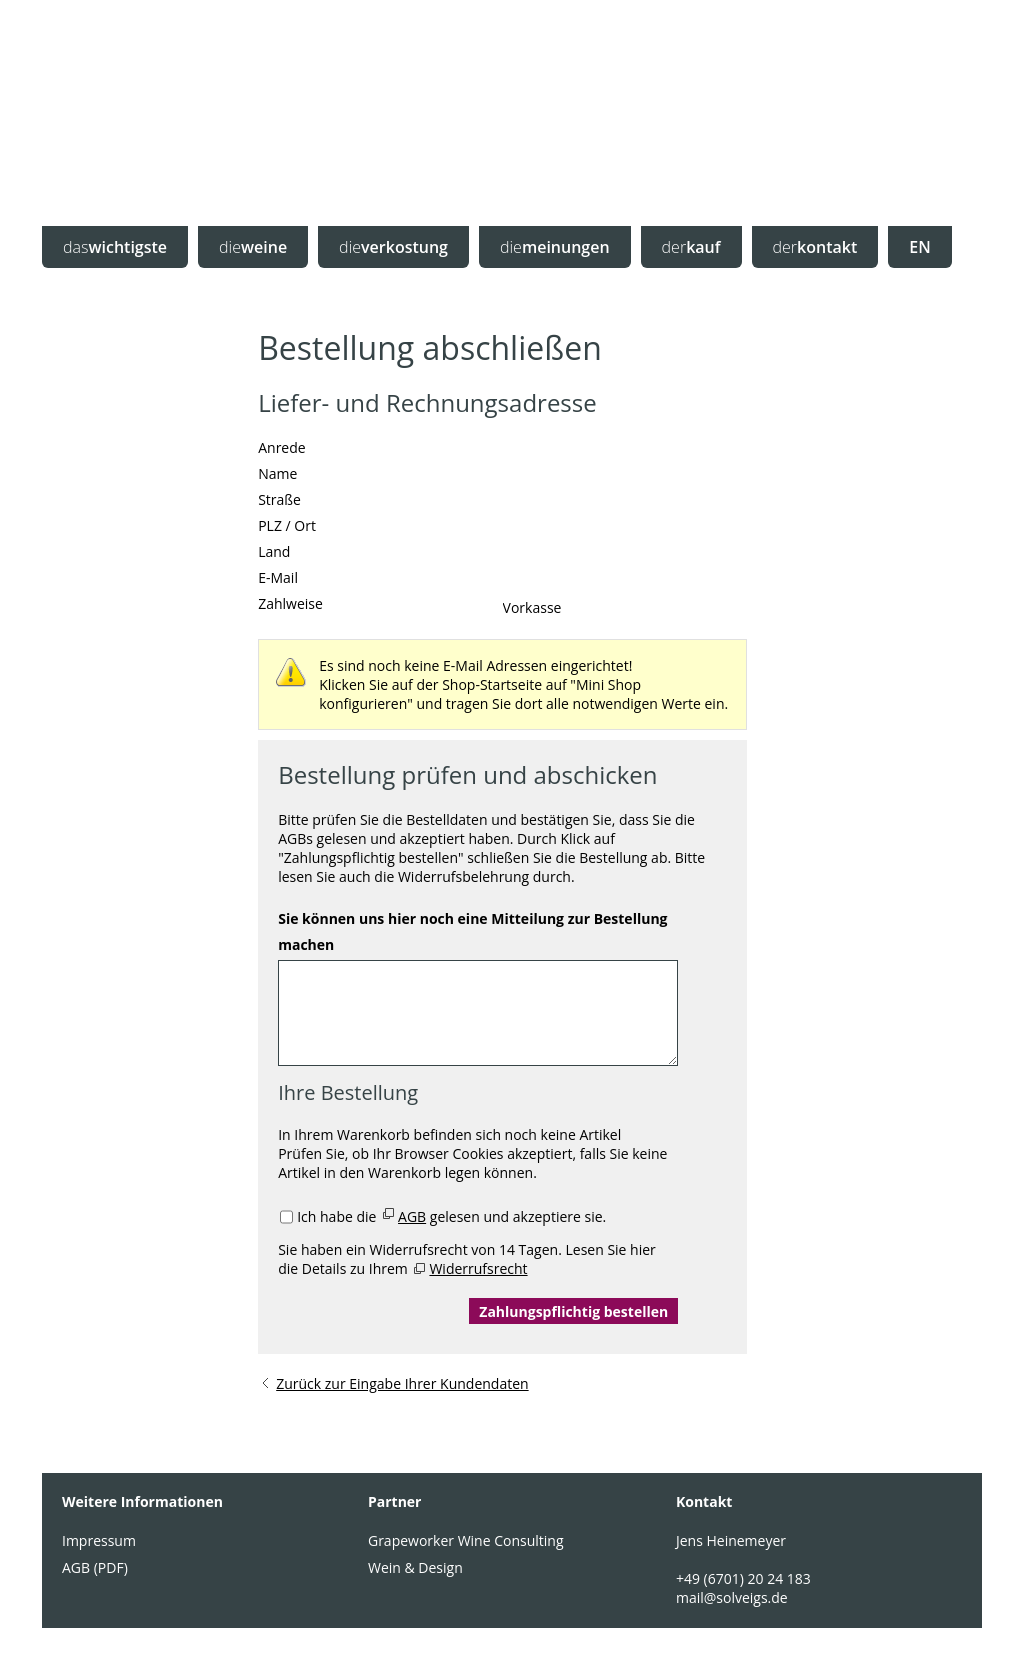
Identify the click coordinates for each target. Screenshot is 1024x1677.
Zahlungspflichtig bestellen (573, 1311)
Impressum (99, 1540)
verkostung (393, 247)
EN (919, 247)
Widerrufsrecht (478, 1268)
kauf (691, 247)
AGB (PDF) (95, 1567)
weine (253, 247)
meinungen (555, 247)
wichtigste (115, 247)
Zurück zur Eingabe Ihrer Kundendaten (402, 1383)
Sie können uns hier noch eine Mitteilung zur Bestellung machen (472, 931)
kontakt (815, 247)
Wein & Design (415, 1567)
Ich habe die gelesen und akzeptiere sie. (451, 1216)
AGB (412, 1216)
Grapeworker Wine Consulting (466, 1540)
